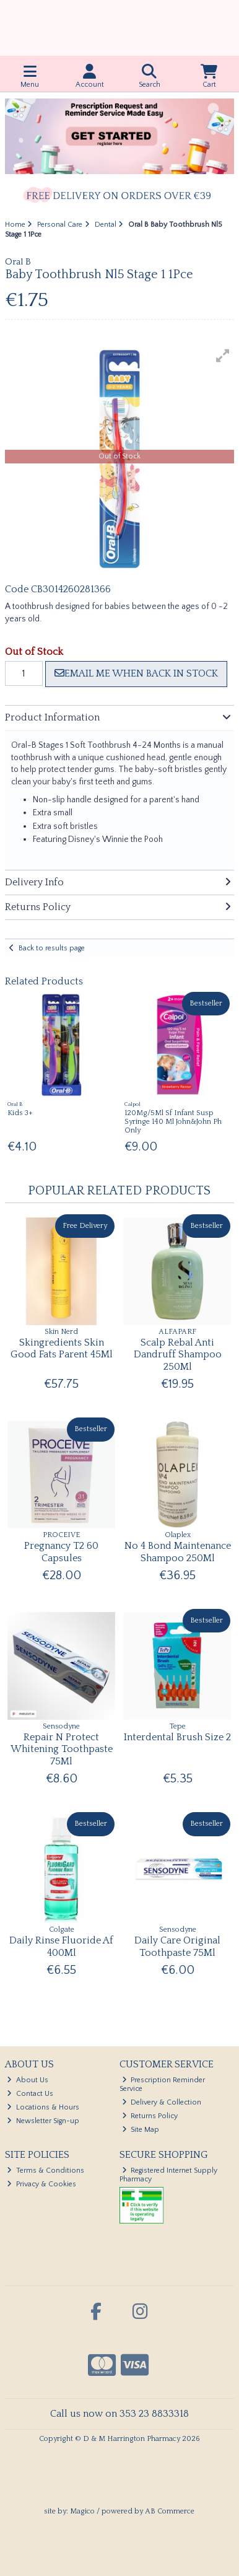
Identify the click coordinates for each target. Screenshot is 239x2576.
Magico (82, 2511)
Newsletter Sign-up (43, 2121)
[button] (223, 356)
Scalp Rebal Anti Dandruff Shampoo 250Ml (178, 1354)
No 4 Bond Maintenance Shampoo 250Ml (177, 1551)
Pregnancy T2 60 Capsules (61, 1551)
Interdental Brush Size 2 (177, 1737)
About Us (27, 2080)
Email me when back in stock (136, 673)
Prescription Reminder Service (163, 2084)
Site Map (141, 2130)
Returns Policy (150, 2116)
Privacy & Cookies (41, 2184)
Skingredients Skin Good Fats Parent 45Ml (62, 1348)
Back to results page (52, 948)
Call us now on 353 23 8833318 (119, 2413)
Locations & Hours (43, 2107)
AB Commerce (169, 2511)
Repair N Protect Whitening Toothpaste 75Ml (62, 1749)
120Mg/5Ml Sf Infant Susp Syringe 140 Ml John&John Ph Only (173, 1122)
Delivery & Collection (162, 2102)
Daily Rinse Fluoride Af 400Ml (61, 1946)
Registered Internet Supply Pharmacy (169, 2174)
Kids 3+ (20, 1113)
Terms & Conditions (45, 2170)
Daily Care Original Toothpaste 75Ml (177, 1946)
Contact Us (30, 2094)
